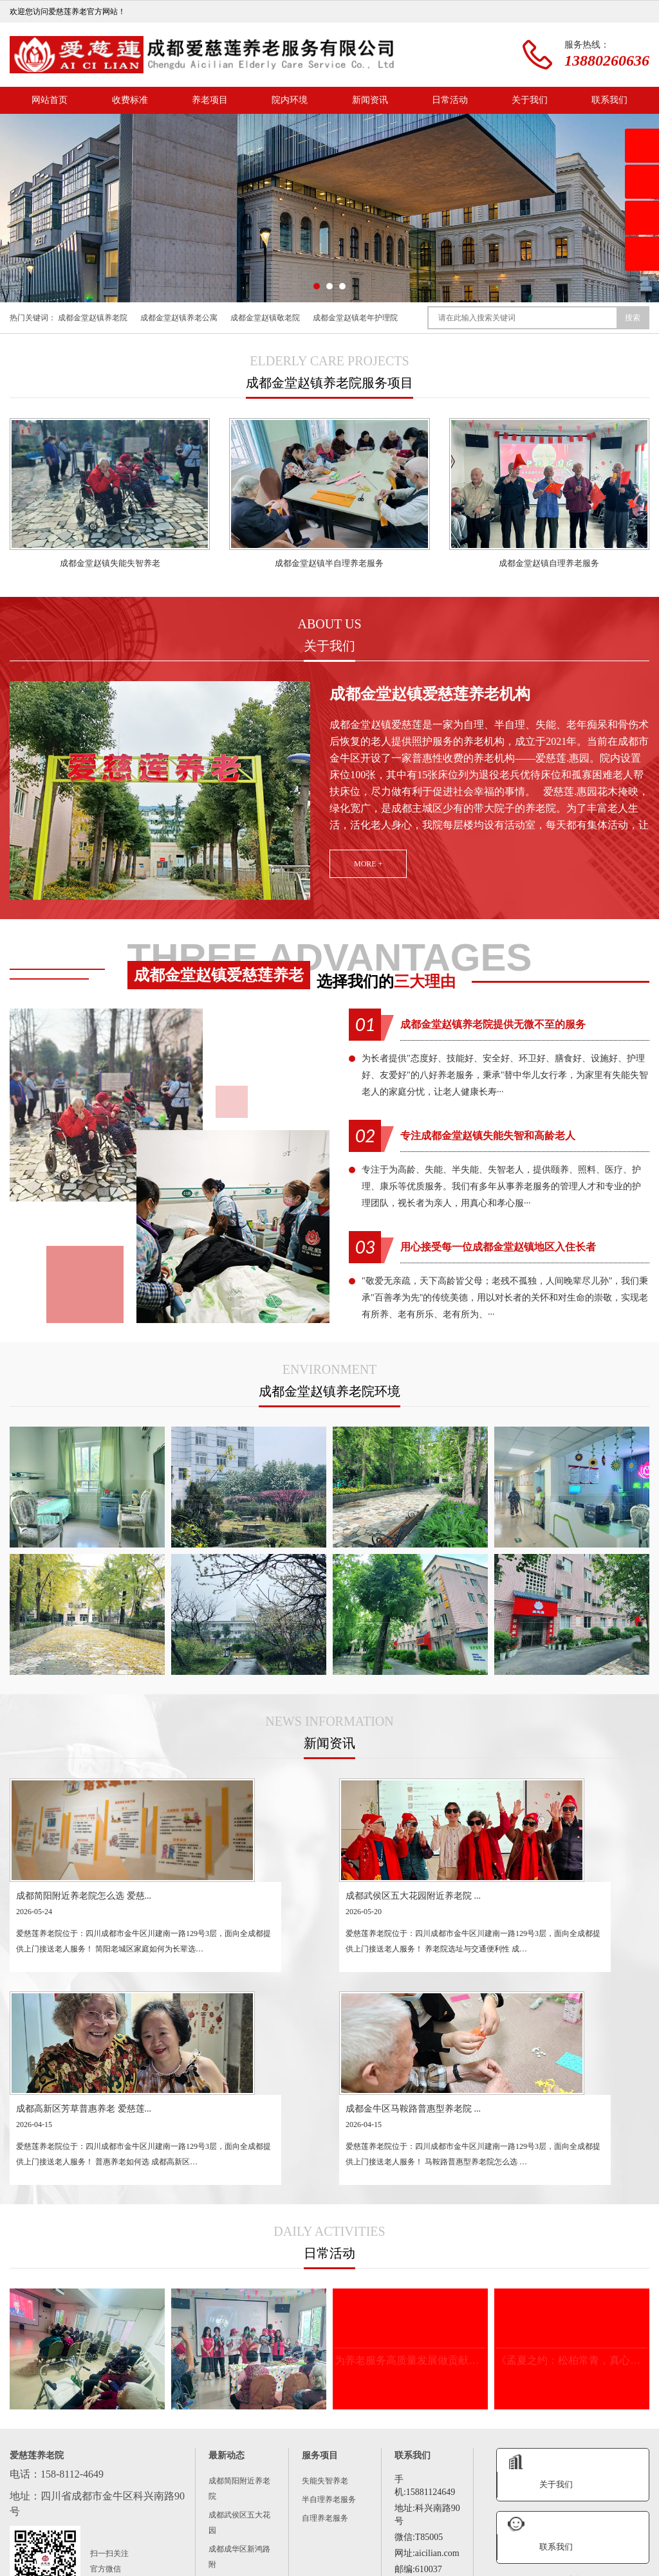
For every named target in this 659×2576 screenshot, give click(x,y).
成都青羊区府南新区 (239, 2430)
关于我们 (530, 100)
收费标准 (130, 100)
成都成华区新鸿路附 (239, 2362)
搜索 (632, 317)
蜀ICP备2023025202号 (260, 2568)
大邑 (253, 2525)
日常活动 (450, 100)
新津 (226, 2525)
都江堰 (455, 2525)
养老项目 (210, 100)
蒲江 (307, 2525)
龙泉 (64, 2525)
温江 (145, 2525)
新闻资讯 (370, 100)
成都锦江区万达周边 (239, 2396)
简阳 (91, 2525)
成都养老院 (41, 2512)
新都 (118, 2525)
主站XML (315, 2568)
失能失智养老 (325, 2285)
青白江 (419, 2525)
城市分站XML (357, 2568)
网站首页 (50, 100)
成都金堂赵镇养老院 (92, 317)
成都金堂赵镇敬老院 (265, 317)
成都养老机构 (100, 2512)
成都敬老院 (230, 2512)
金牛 (613, 2512)
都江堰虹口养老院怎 (239, 2464)
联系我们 (609, 100)
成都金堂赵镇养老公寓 (179, 317)
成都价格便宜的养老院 (307, 2512)
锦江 (559, 2512)
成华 (37, 2525)
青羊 (586, 2512)
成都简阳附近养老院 (239, 2293)
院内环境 (290, 100)
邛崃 (334, 2525)
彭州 (388, 2525)
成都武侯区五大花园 (239, 2328)
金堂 (280, 2525)
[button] (316, 286)
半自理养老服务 (329, 2304)
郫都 (199, 2525)
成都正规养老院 (167, 2512)
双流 (172, 2525)
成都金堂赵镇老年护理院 (355, 317)
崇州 (361, 2525)
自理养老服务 (325, 2323)
